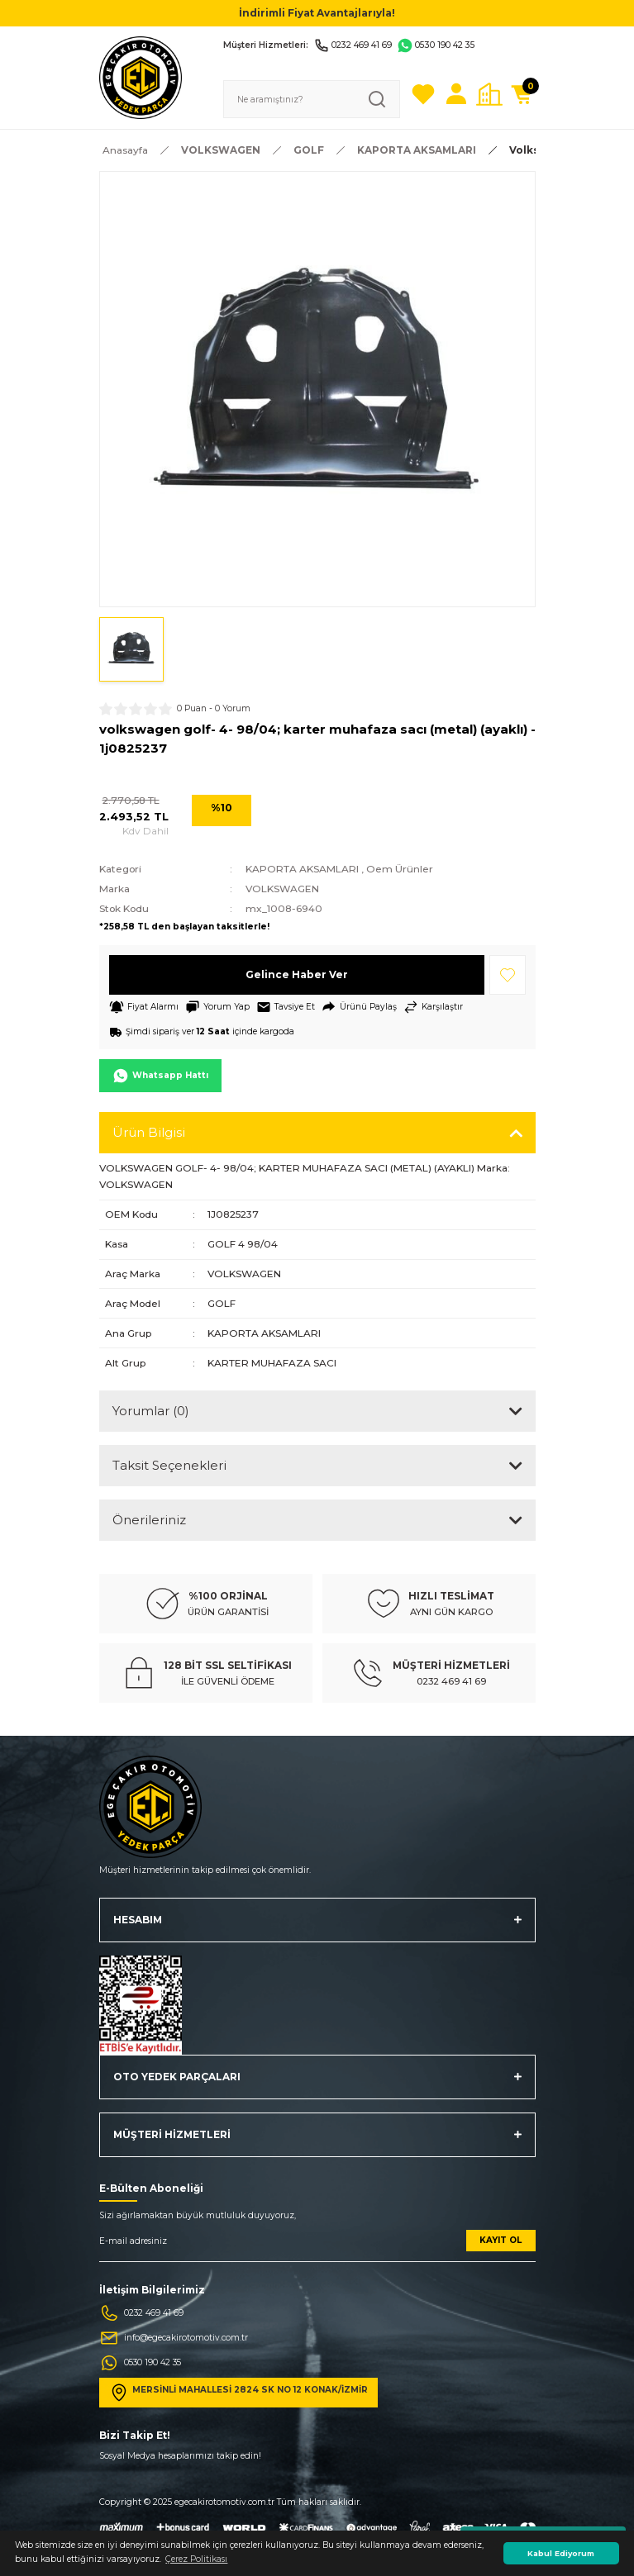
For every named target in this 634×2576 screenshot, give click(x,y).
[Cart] (522, 94)
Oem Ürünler (399, 869)
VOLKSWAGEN (282, 888)
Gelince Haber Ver (296, 974)
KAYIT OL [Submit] (500, 2240)
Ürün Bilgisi (148, 1132)
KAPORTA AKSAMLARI (302, 869)
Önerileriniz (149, 1520)
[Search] (311, 99)
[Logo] (140, 77)
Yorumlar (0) (150, 1411)
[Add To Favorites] (507, 975)
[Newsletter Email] (317, 2246)
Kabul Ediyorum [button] (560, 2553)
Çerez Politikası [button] (196, 2559)
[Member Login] (456, 94)
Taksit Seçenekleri (169, 1465)
